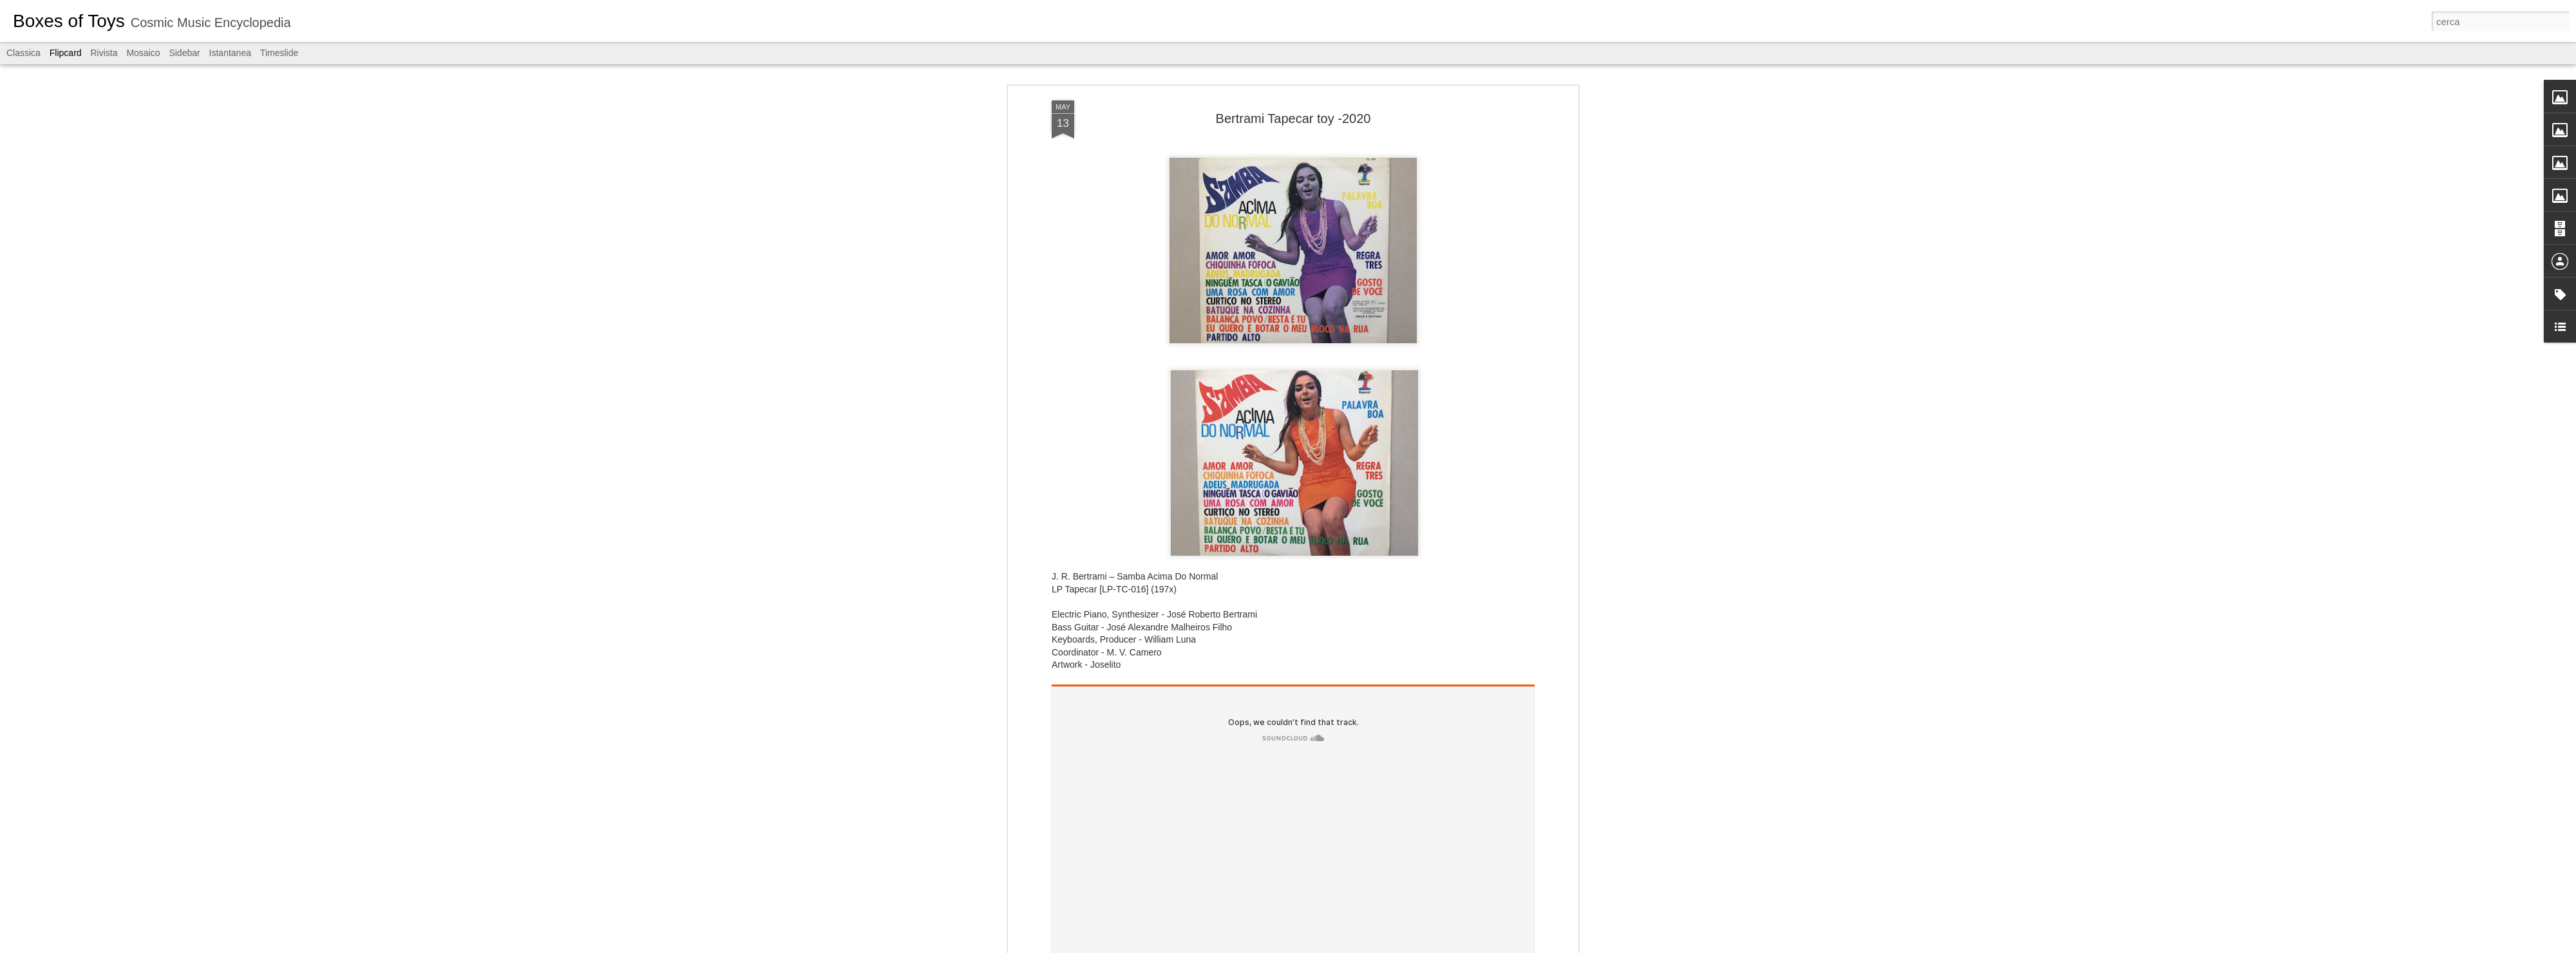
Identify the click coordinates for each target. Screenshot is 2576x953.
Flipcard (66, 53)
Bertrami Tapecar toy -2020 (1293, 118)
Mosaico (143, 53)
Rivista (103, 53)
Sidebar (184, 53)
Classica (23, 53)
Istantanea (230, 53)
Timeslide (279, 53)
